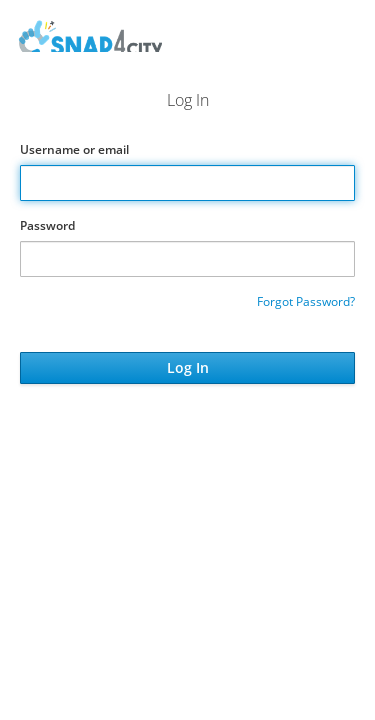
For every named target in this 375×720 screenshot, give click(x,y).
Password (47, 225)
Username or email (74, 149)
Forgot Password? (306, 301)
